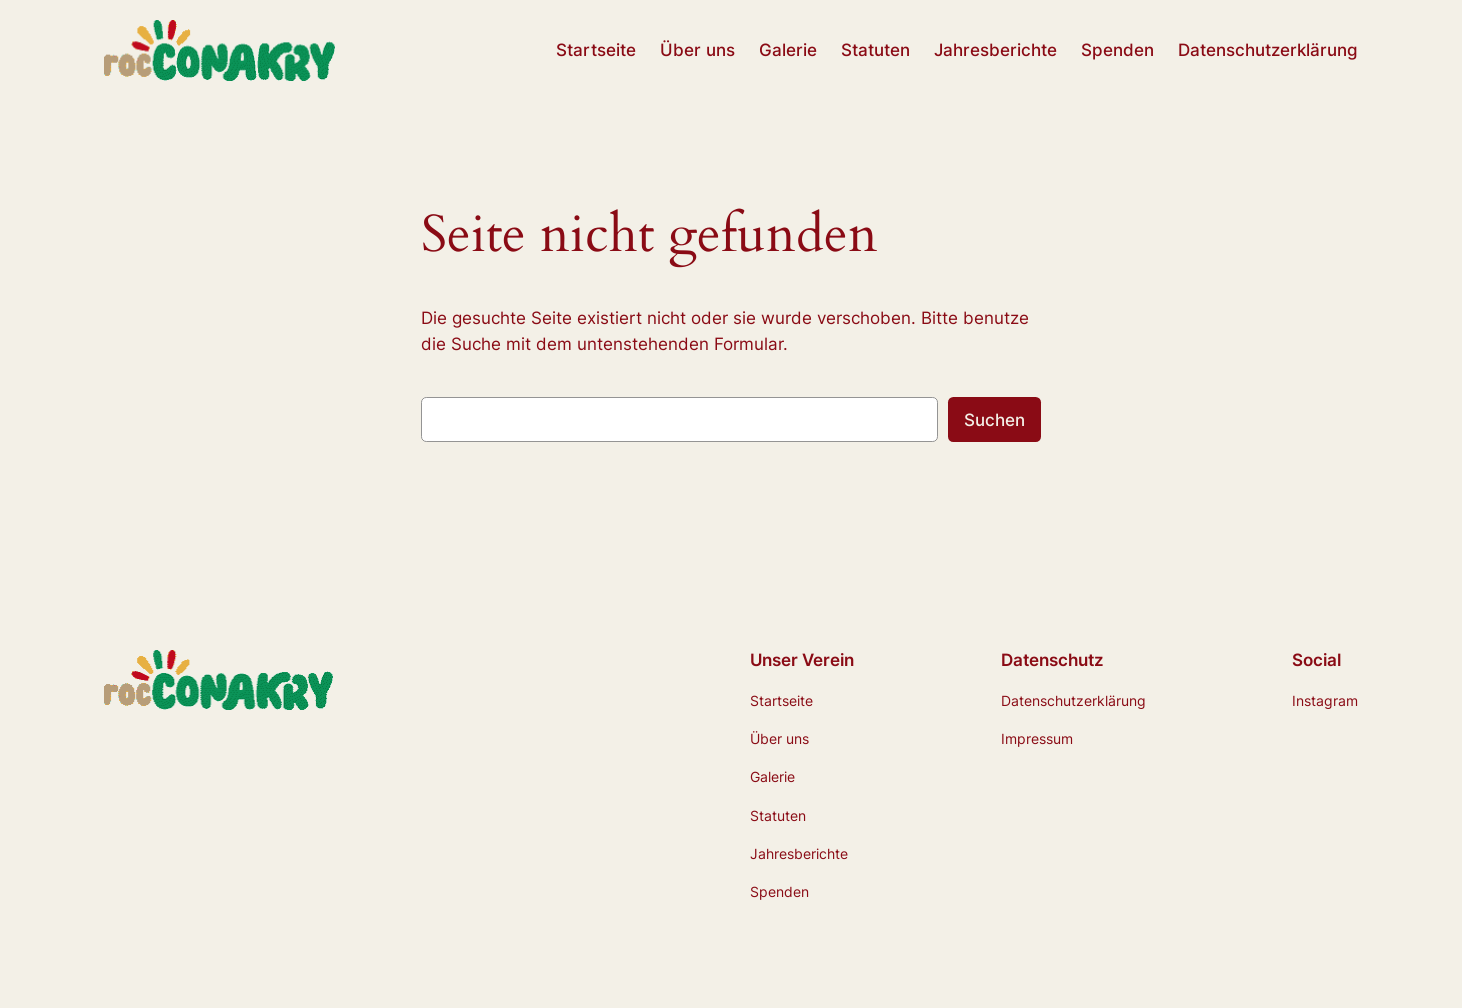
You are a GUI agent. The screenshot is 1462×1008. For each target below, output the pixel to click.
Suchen (994, 420)
